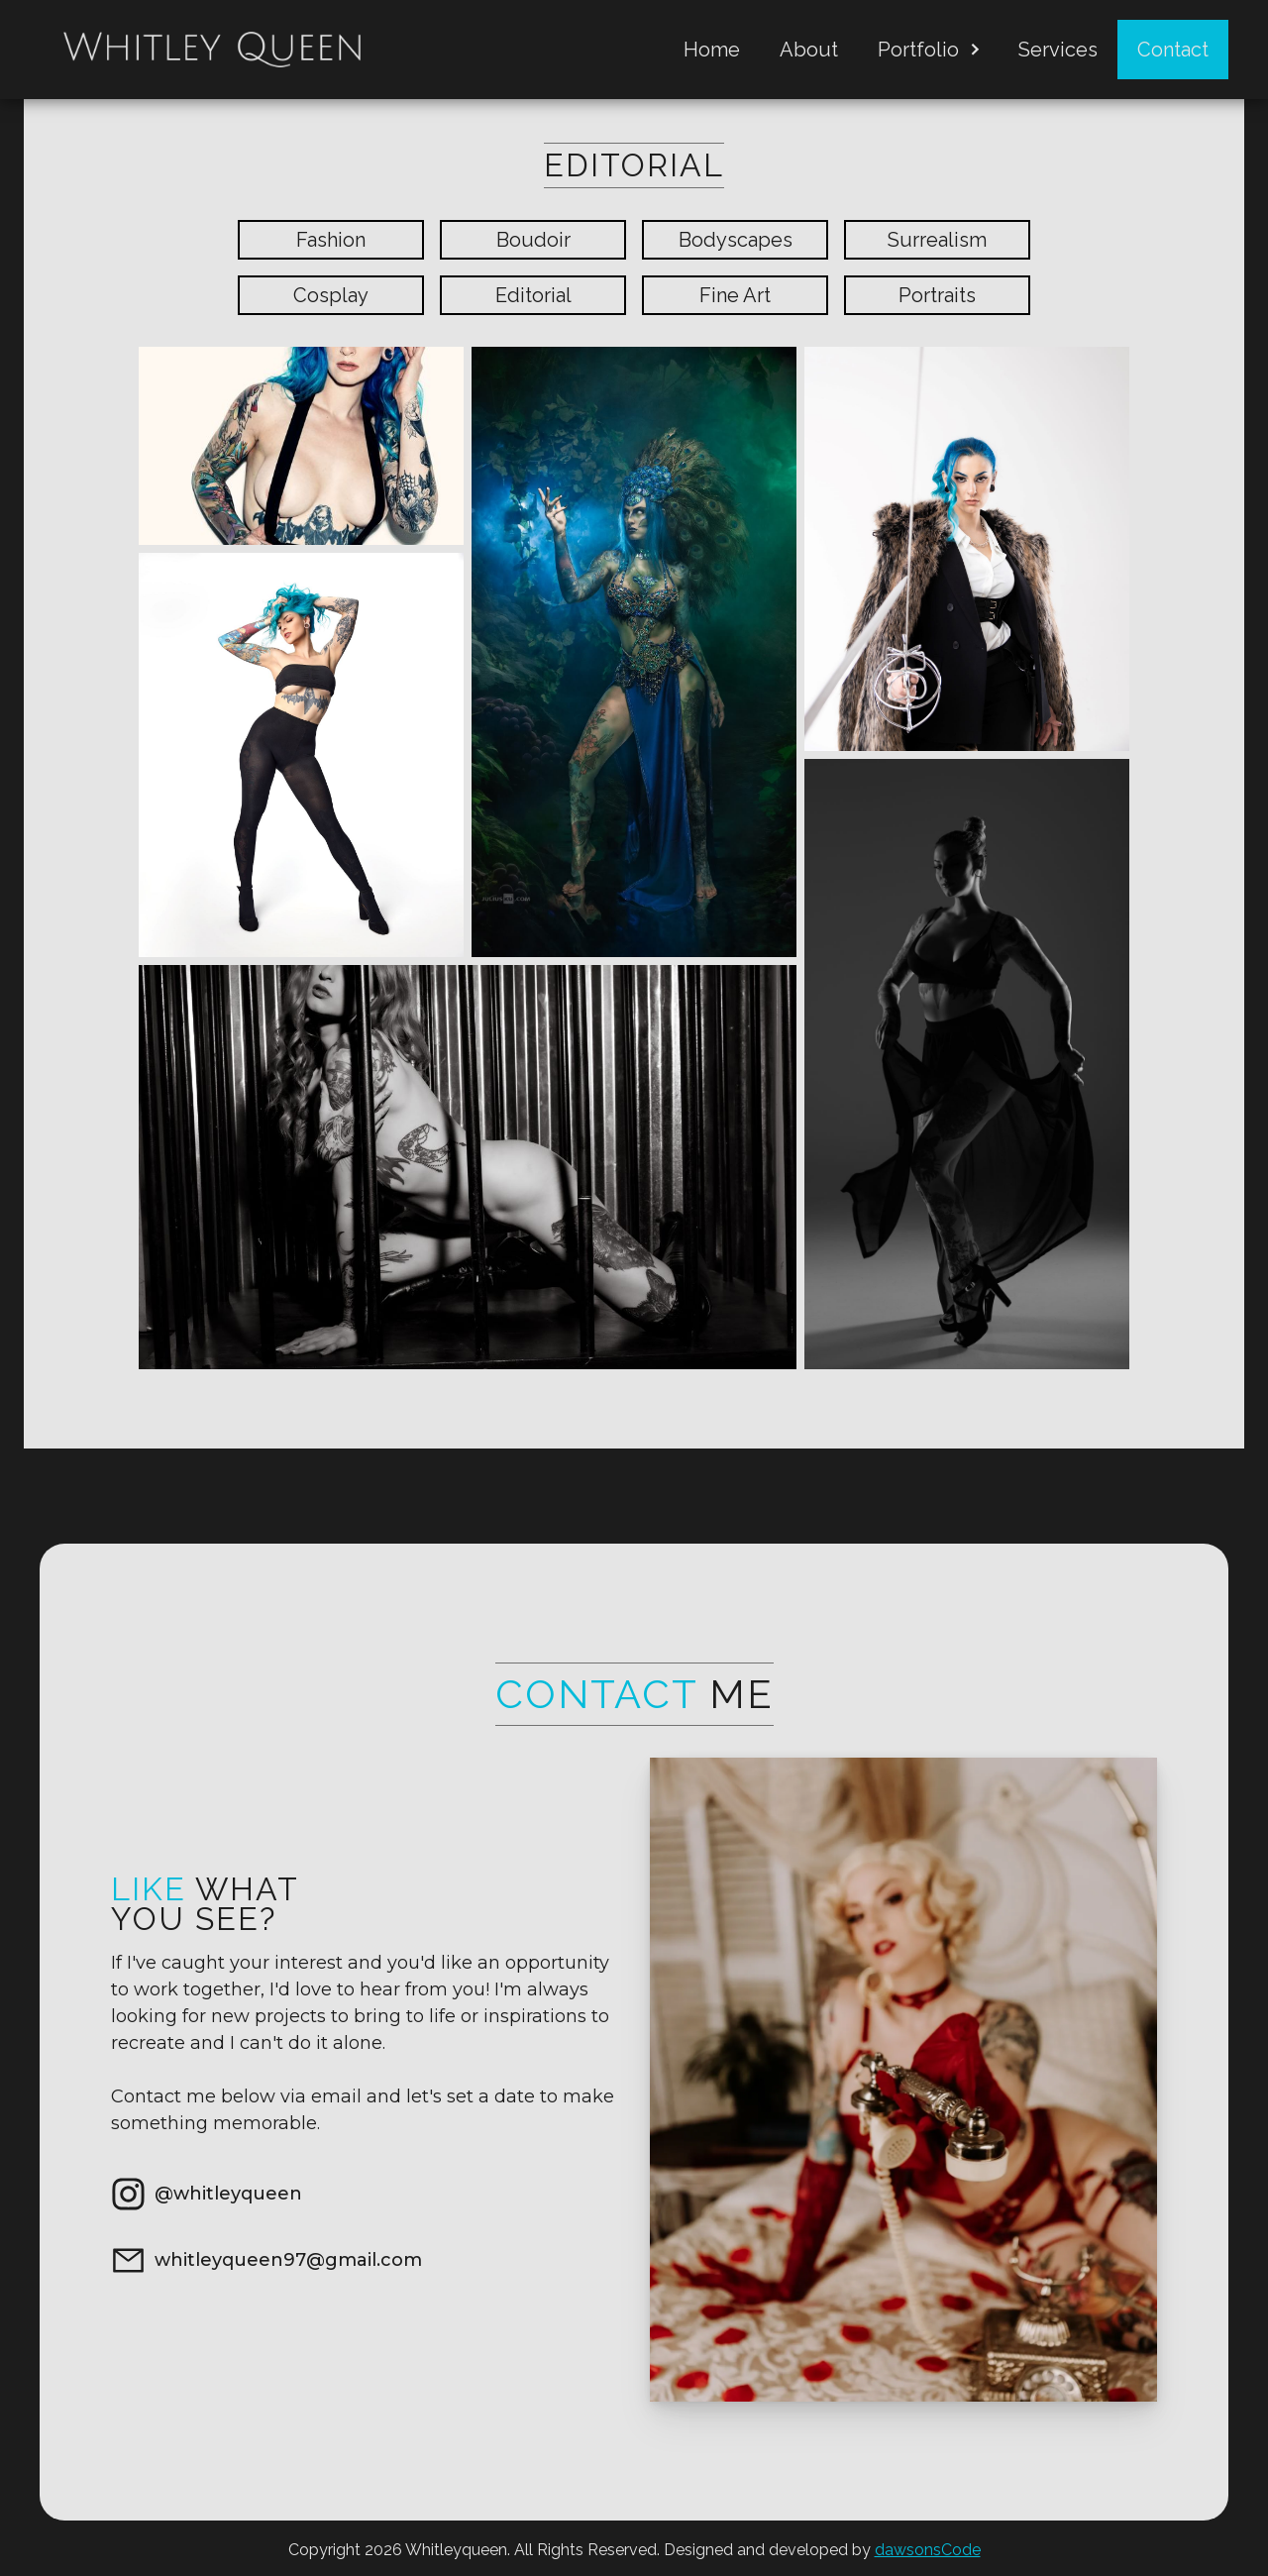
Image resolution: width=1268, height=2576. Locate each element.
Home (712, 49)
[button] (928, 49)
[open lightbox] (301, 446)
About (809, 49)
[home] (212, 49)
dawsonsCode (928, 2549)
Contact (1173, 49)
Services (1058, 49)
